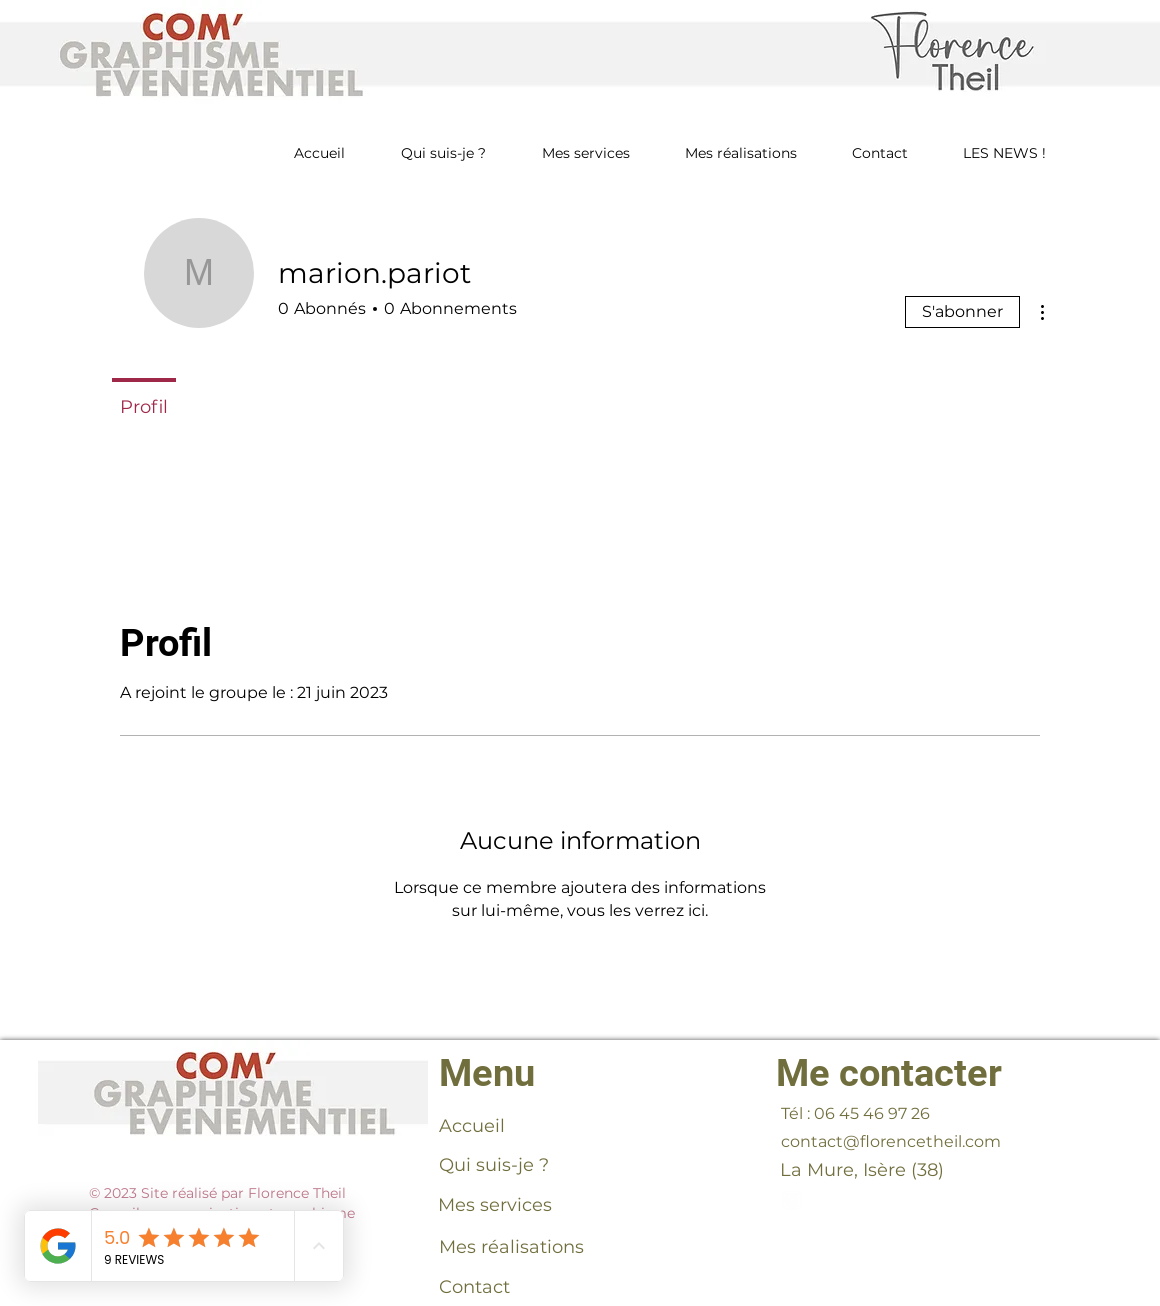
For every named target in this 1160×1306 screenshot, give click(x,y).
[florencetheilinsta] (792, 1200)
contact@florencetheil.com (891, 1141)
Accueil (472, 1126)
